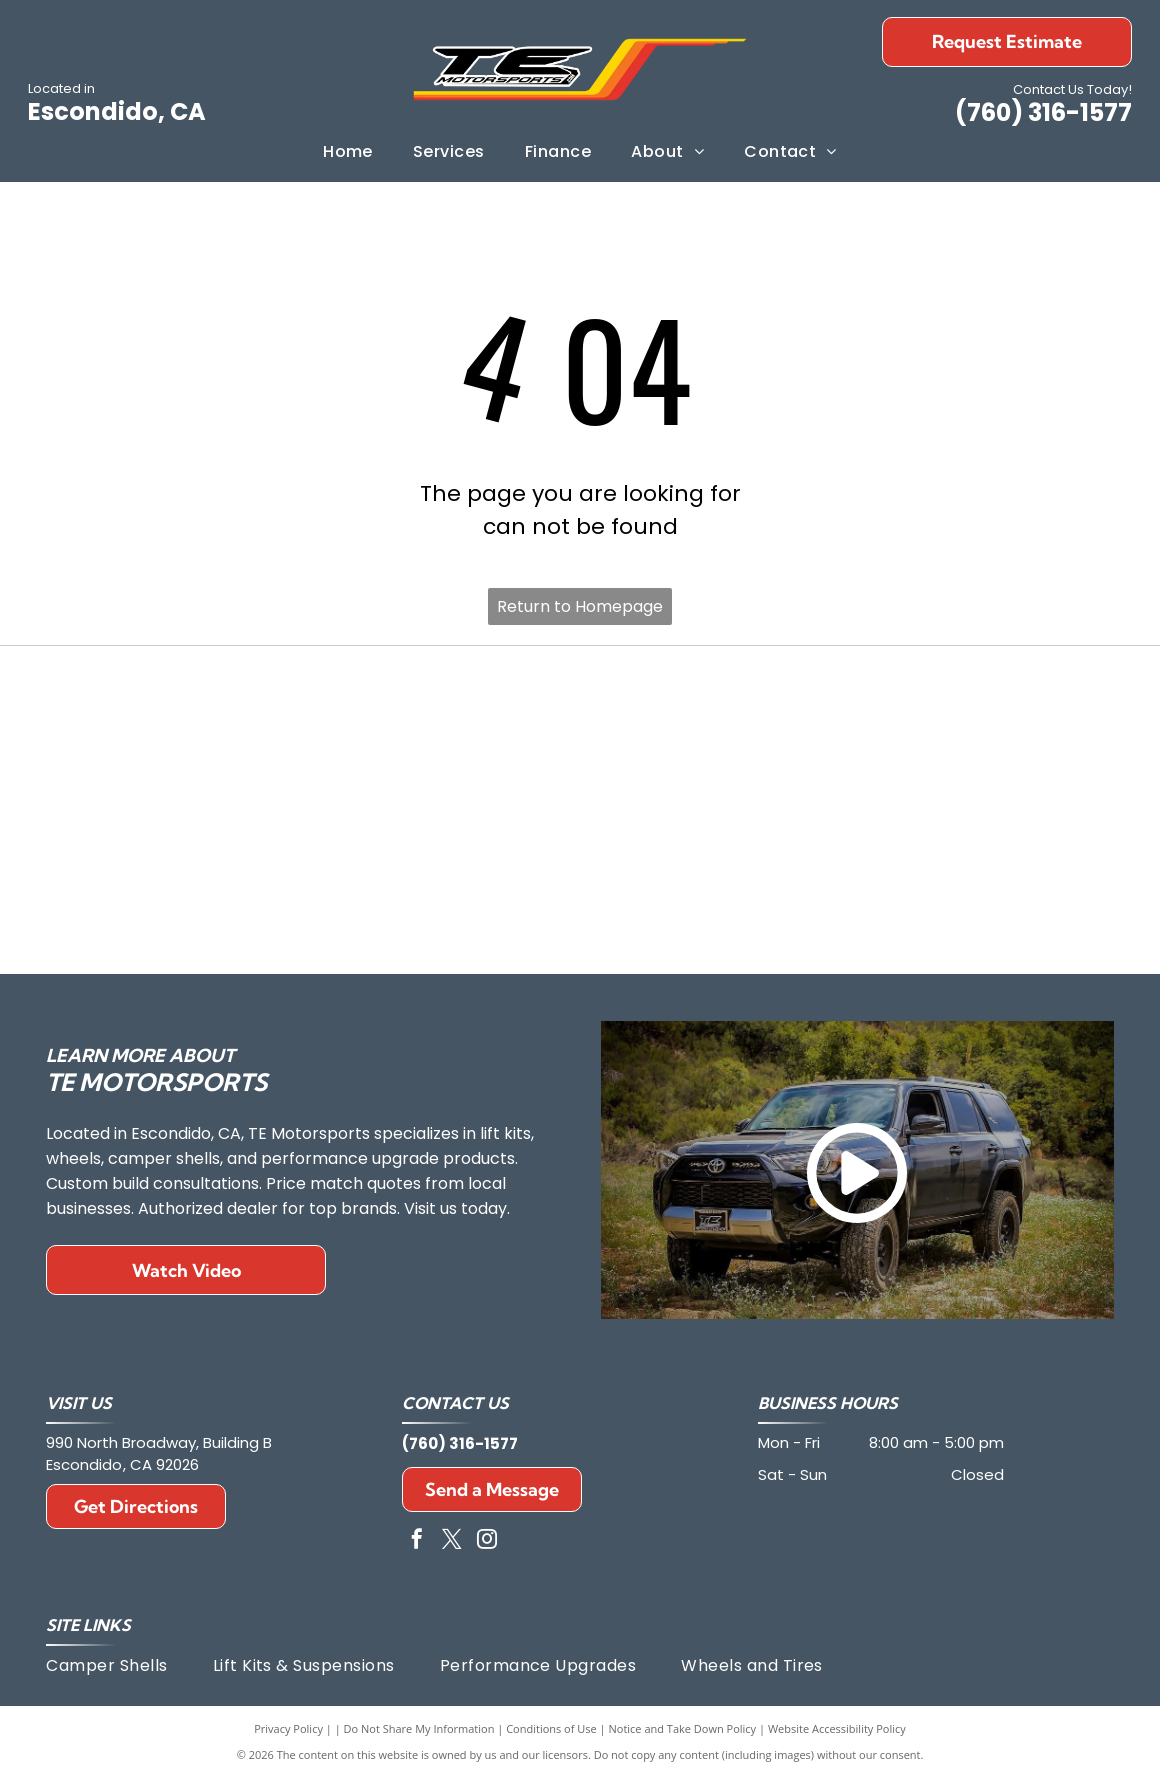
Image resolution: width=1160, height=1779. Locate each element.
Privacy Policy (288, 1728)
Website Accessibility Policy (837, 1728)
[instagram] (487, 1541)
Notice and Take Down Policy (683, 1728)
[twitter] (452, 1541)
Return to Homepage (580, 606)
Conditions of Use (551, 1728)
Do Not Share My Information (419, 1728)
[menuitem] (348, 152)
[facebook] (417, 1541)
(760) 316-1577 (1043, 112)
